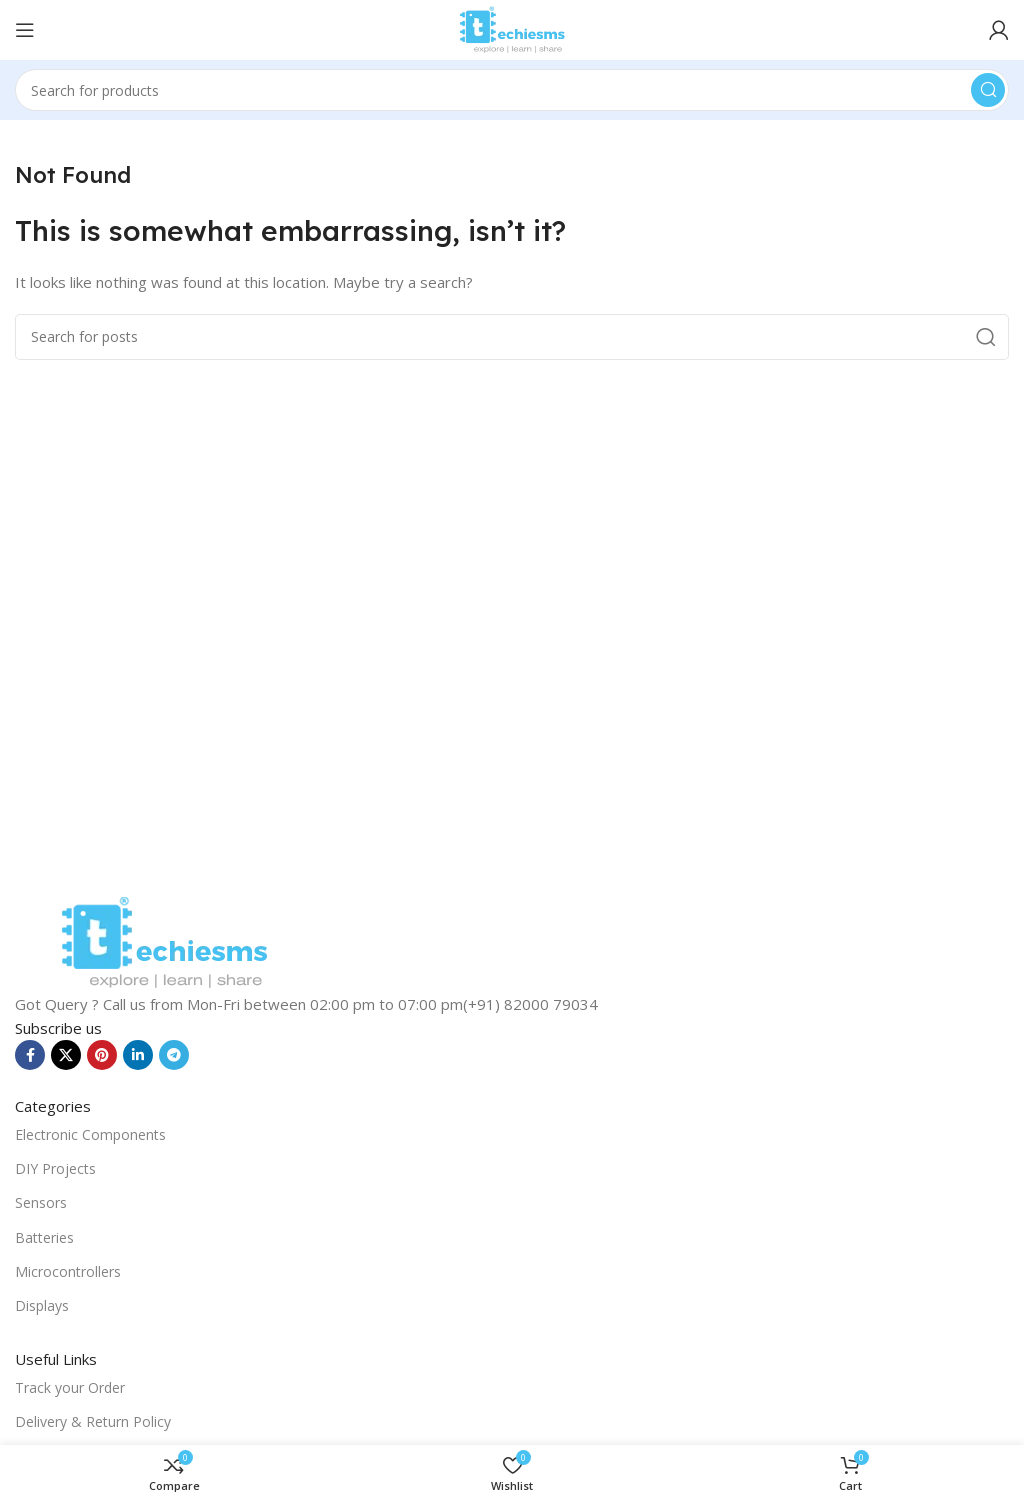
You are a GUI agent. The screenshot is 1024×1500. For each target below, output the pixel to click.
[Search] (512, 90)
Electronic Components (90, 1134)
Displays (42, 1305)
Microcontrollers (68, 1271)
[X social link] (66, 1055)
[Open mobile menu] (25, 30)
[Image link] (164, 941)
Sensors (41, 1202)
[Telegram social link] (174, 1055)
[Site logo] (512, 28)
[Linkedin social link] (138, 1055)
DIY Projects (55, 1168)
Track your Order (70, 1387)
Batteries (44, 1237)
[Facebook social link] (30, 1055)
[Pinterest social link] (102, 1055)
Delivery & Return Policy (93, 1421)
